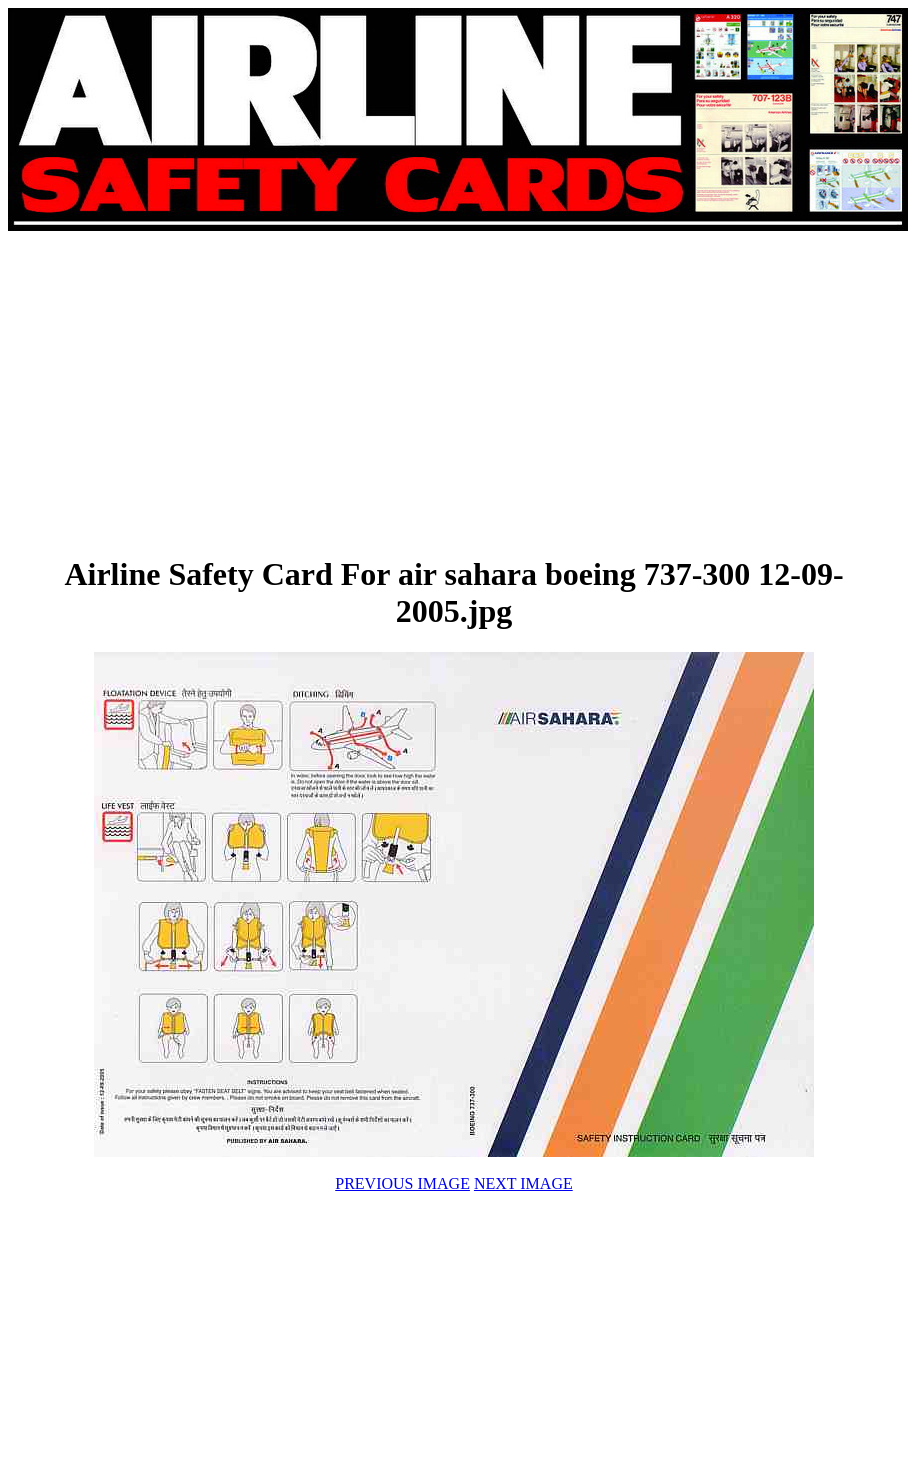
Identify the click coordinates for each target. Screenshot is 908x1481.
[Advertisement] (281, 392)
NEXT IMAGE (523, 1183)
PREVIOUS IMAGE (402, 1183)
